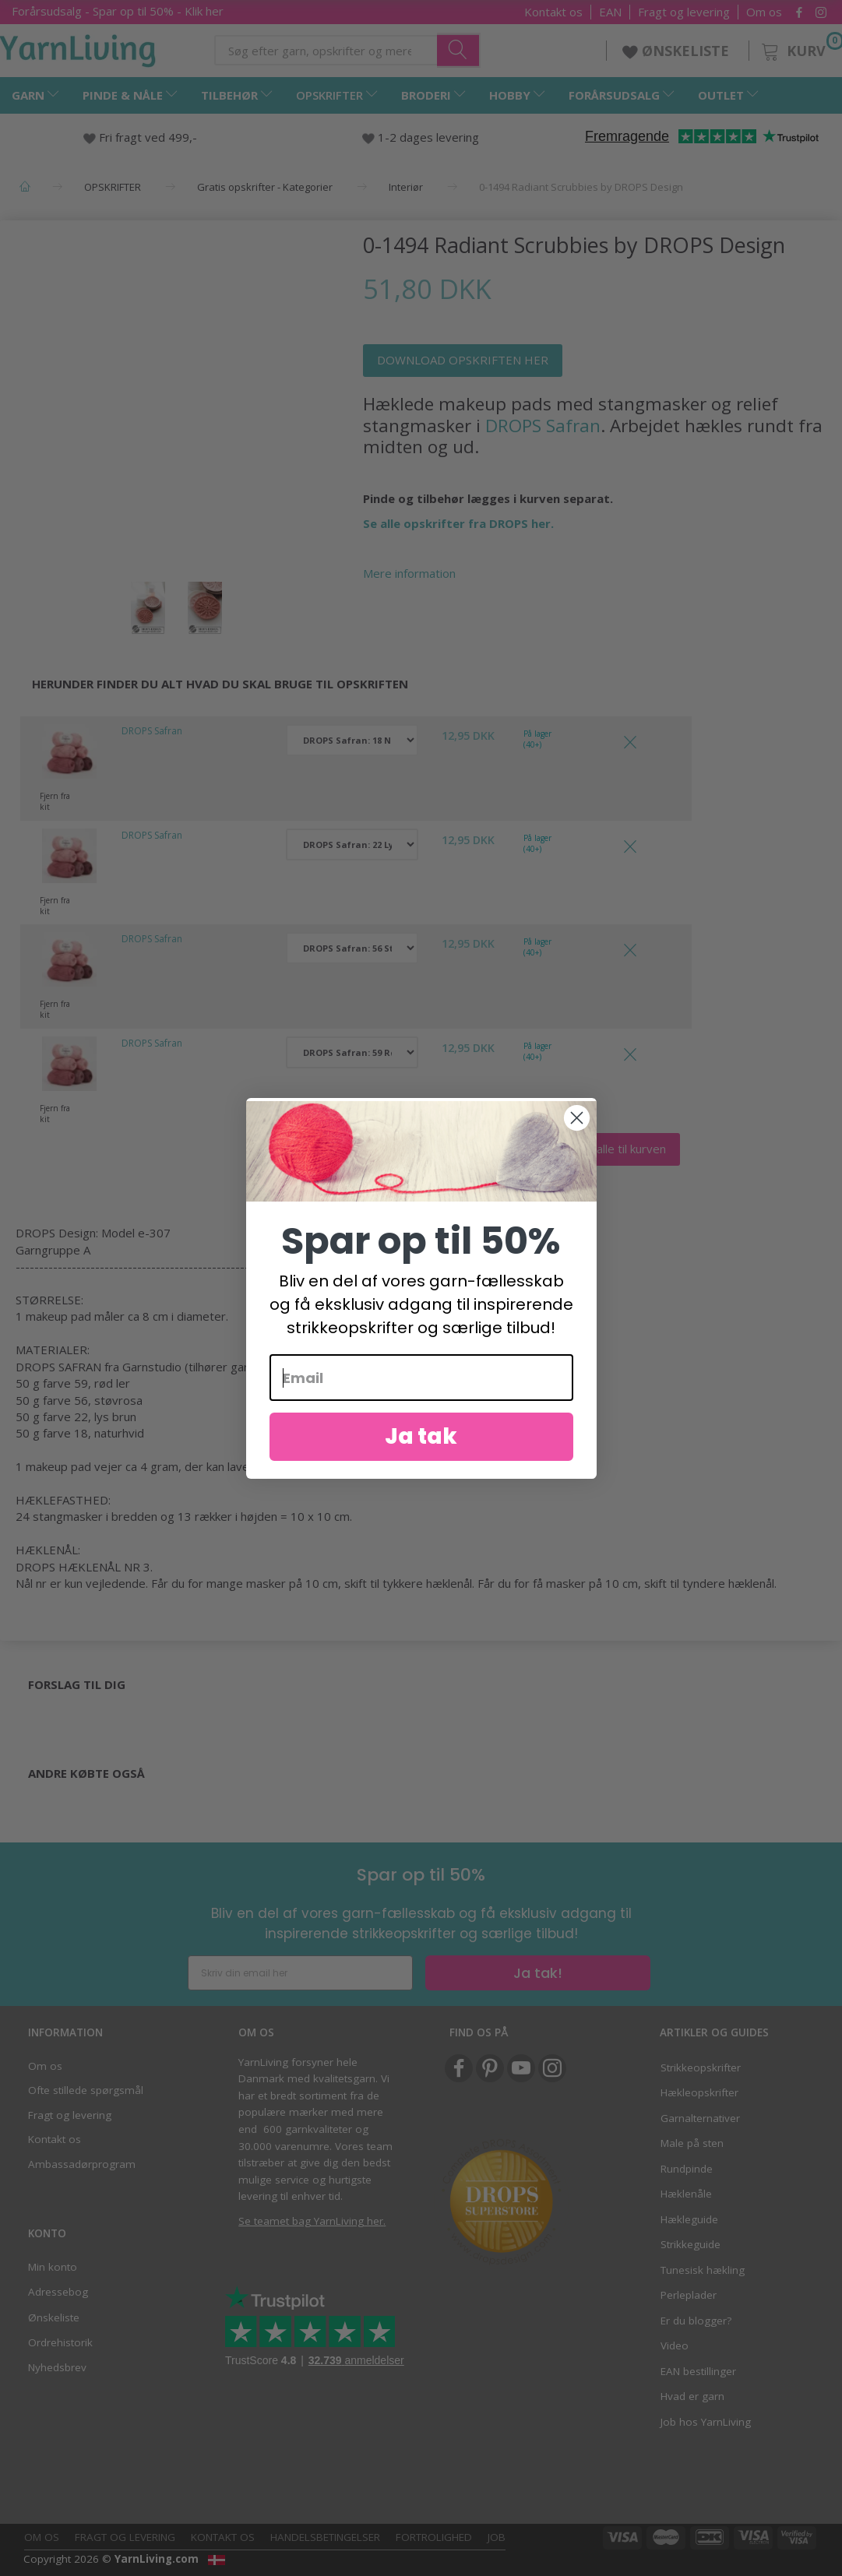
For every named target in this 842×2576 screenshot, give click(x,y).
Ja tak (421, 1462)
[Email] (421, 1403)
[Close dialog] (576, 1142)
